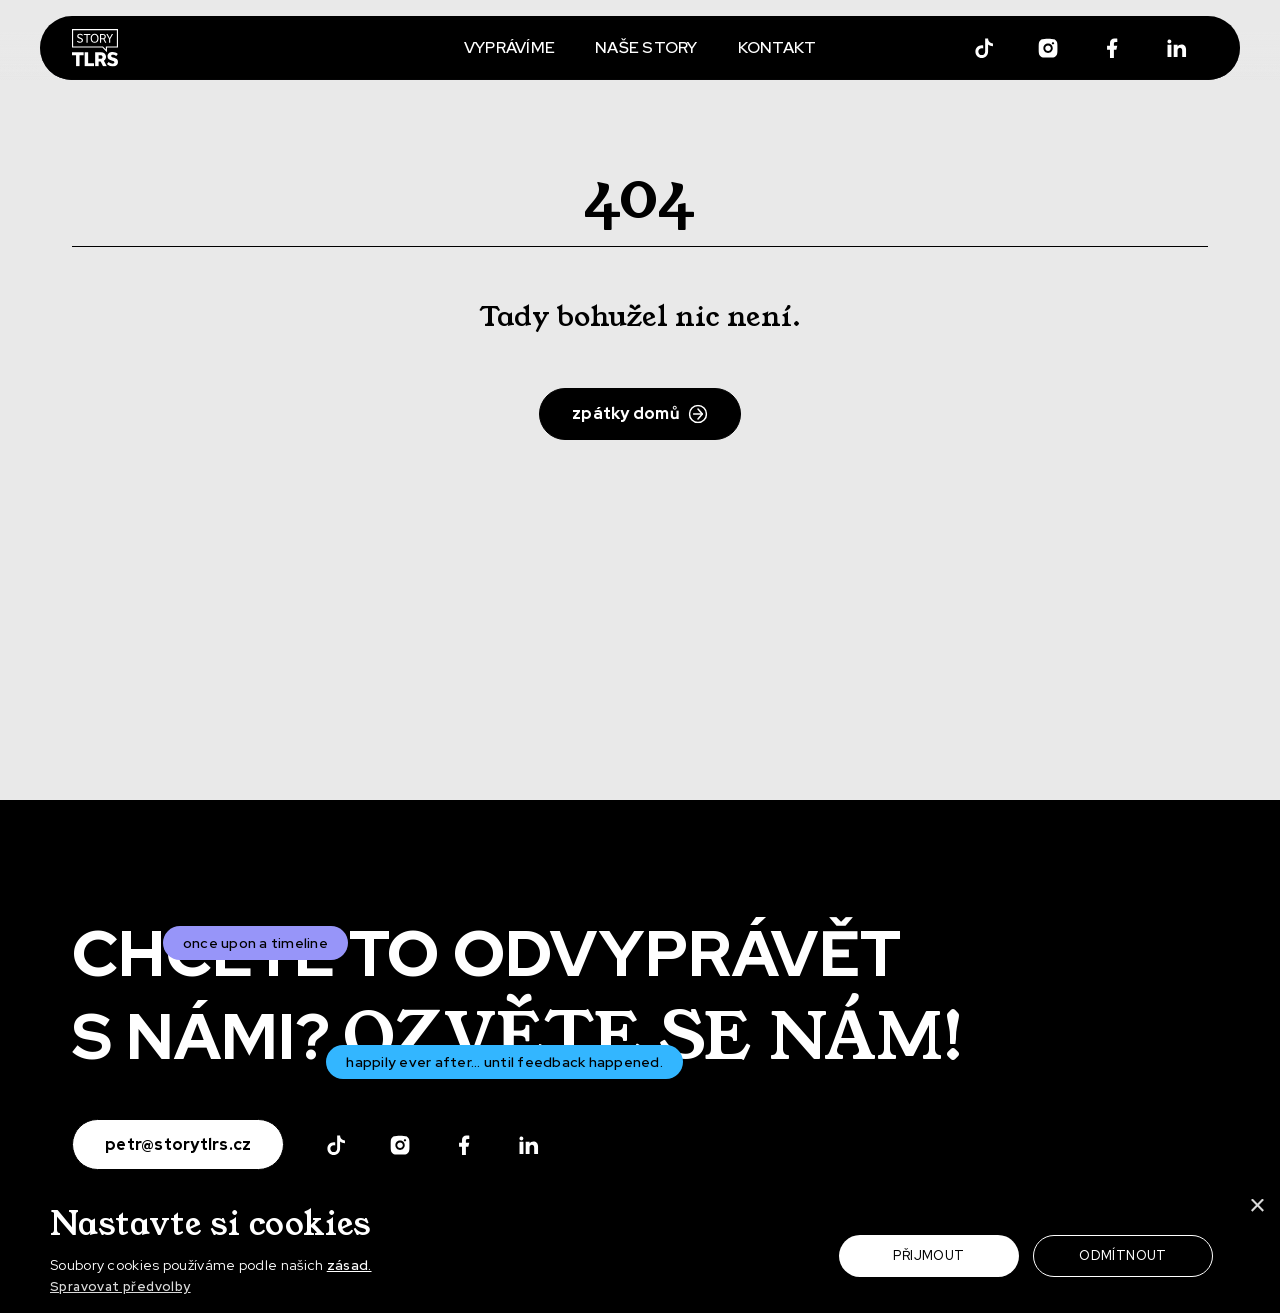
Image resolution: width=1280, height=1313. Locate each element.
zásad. (349, 1265)
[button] (236, 1287)
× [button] (1257, 1207)
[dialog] (640, 1249)
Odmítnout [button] (1123, 1255)
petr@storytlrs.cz (178, 1144)
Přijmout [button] (928, 1255)
